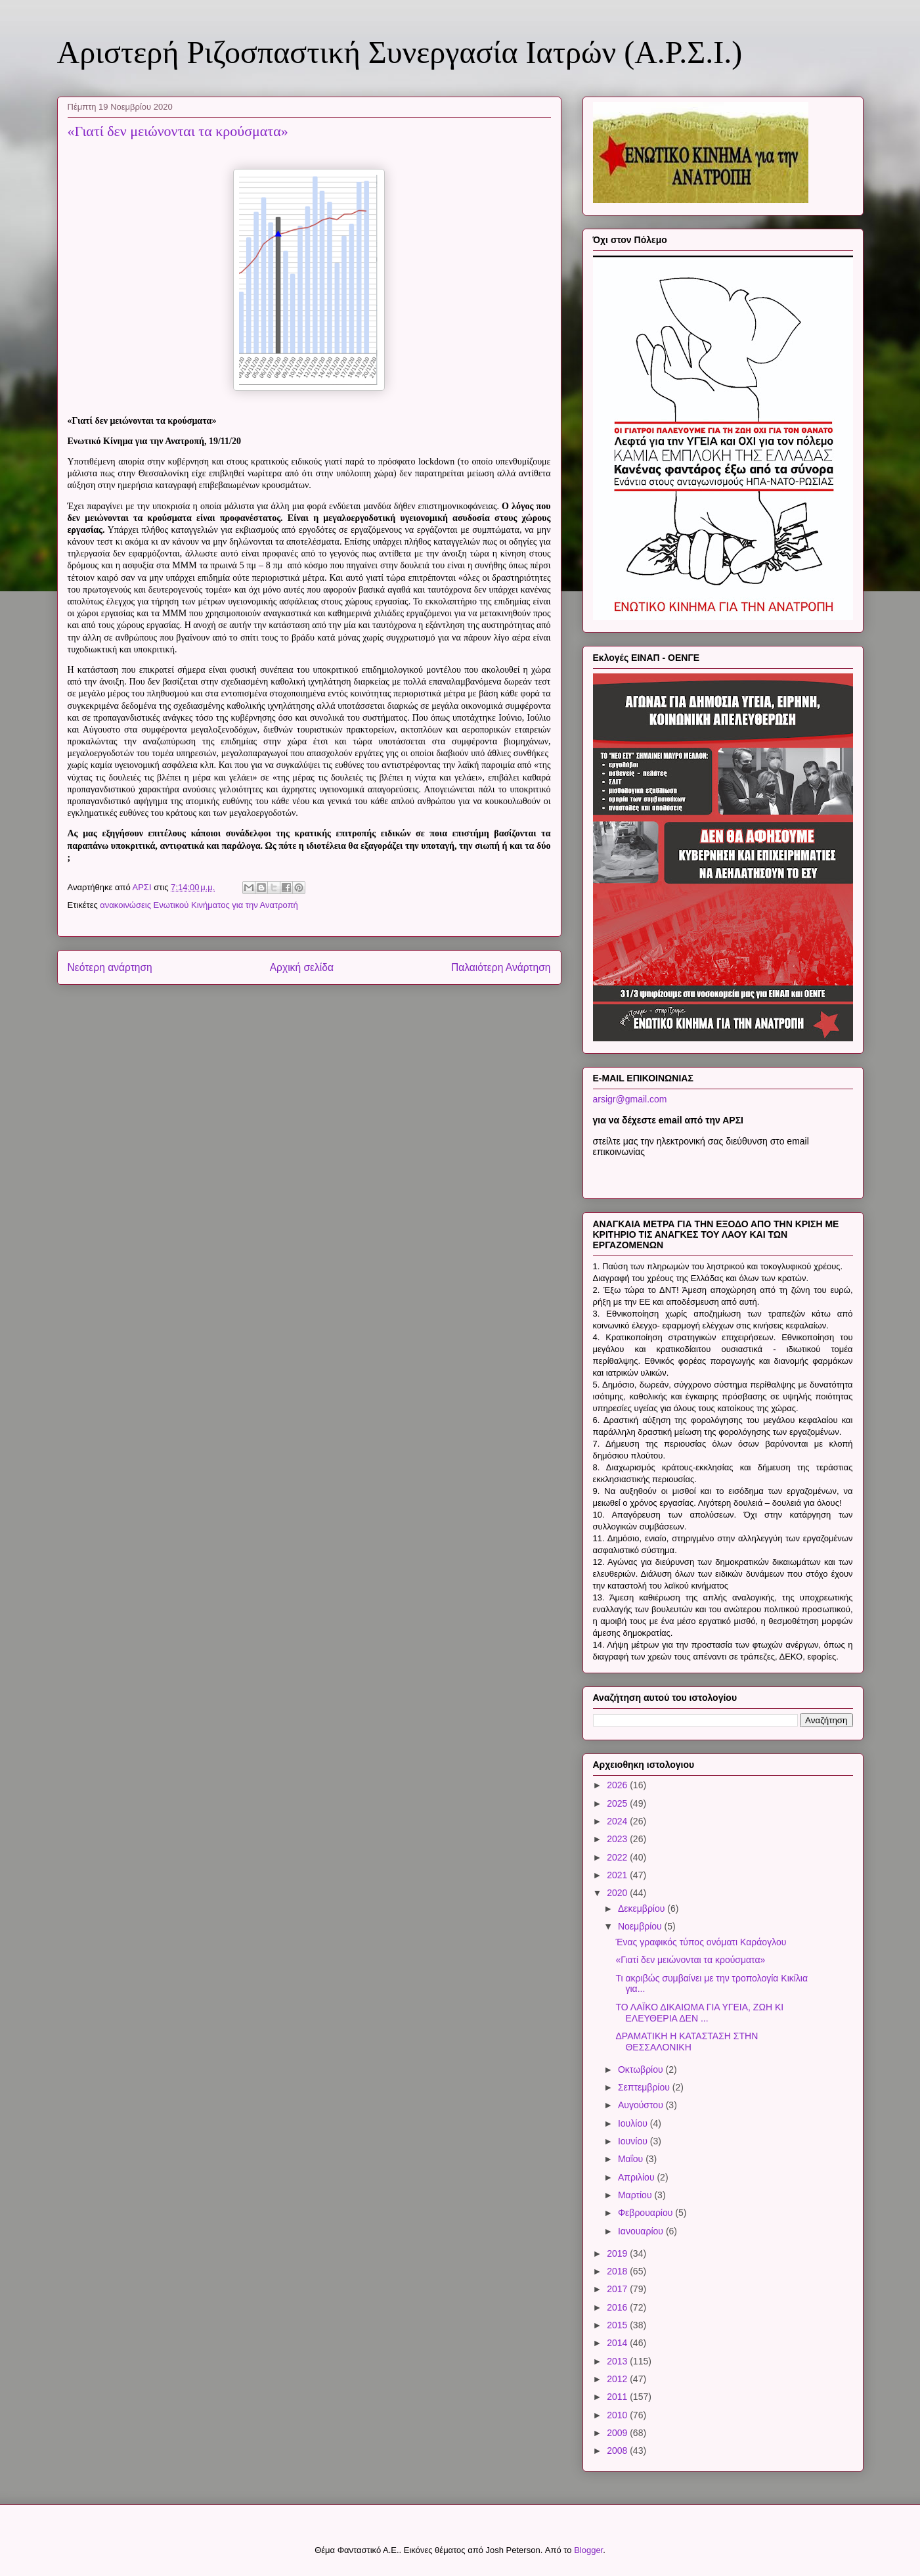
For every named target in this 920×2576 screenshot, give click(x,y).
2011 (618, 2396)
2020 (618, 1892)
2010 (618, 2415)
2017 (618, 2289)
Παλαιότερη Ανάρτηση (501, 967)
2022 (618, 1857)
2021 (618, 1875)
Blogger (588, 2550)
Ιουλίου (634, 2123)
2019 (618, 2253)
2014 (618, 2343)
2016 (618, 2307)
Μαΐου (632, 2159)
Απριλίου (637, 2177)
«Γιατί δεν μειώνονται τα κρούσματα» (690, 1960)
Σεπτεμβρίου (645, 2087)
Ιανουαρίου (642, 2231)
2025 (618, 1803)
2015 (618, 2325)
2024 (618, 1821)
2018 (618, 2271)
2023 (618, 1839)
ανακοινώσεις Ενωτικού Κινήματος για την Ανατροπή (199, 905)
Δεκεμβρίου (642, 1908)
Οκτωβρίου (642, 2069)
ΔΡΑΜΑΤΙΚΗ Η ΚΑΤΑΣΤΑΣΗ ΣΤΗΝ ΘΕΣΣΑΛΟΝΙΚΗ (686, 2041)
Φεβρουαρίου (646, 2212)
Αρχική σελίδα (302, 967)
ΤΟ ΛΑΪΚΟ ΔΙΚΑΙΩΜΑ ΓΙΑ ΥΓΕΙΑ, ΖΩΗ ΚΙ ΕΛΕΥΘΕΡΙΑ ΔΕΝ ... (699, 2012)
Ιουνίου (634, 2141)
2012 (618, 2379)
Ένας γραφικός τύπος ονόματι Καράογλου (700, 1942)
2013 (618, 2361)
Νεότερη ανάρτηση (110, 967)
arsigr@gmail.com (630, 1099)
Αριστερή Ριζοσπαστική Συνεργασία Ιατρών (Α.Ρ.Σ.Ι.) (400, 52)
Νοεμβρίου (641, 1926)
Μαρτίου (636, 2195)
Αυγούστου (642, 2105)
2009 (618, 2433)
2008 (618, 2450)
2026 (618, 1785)
